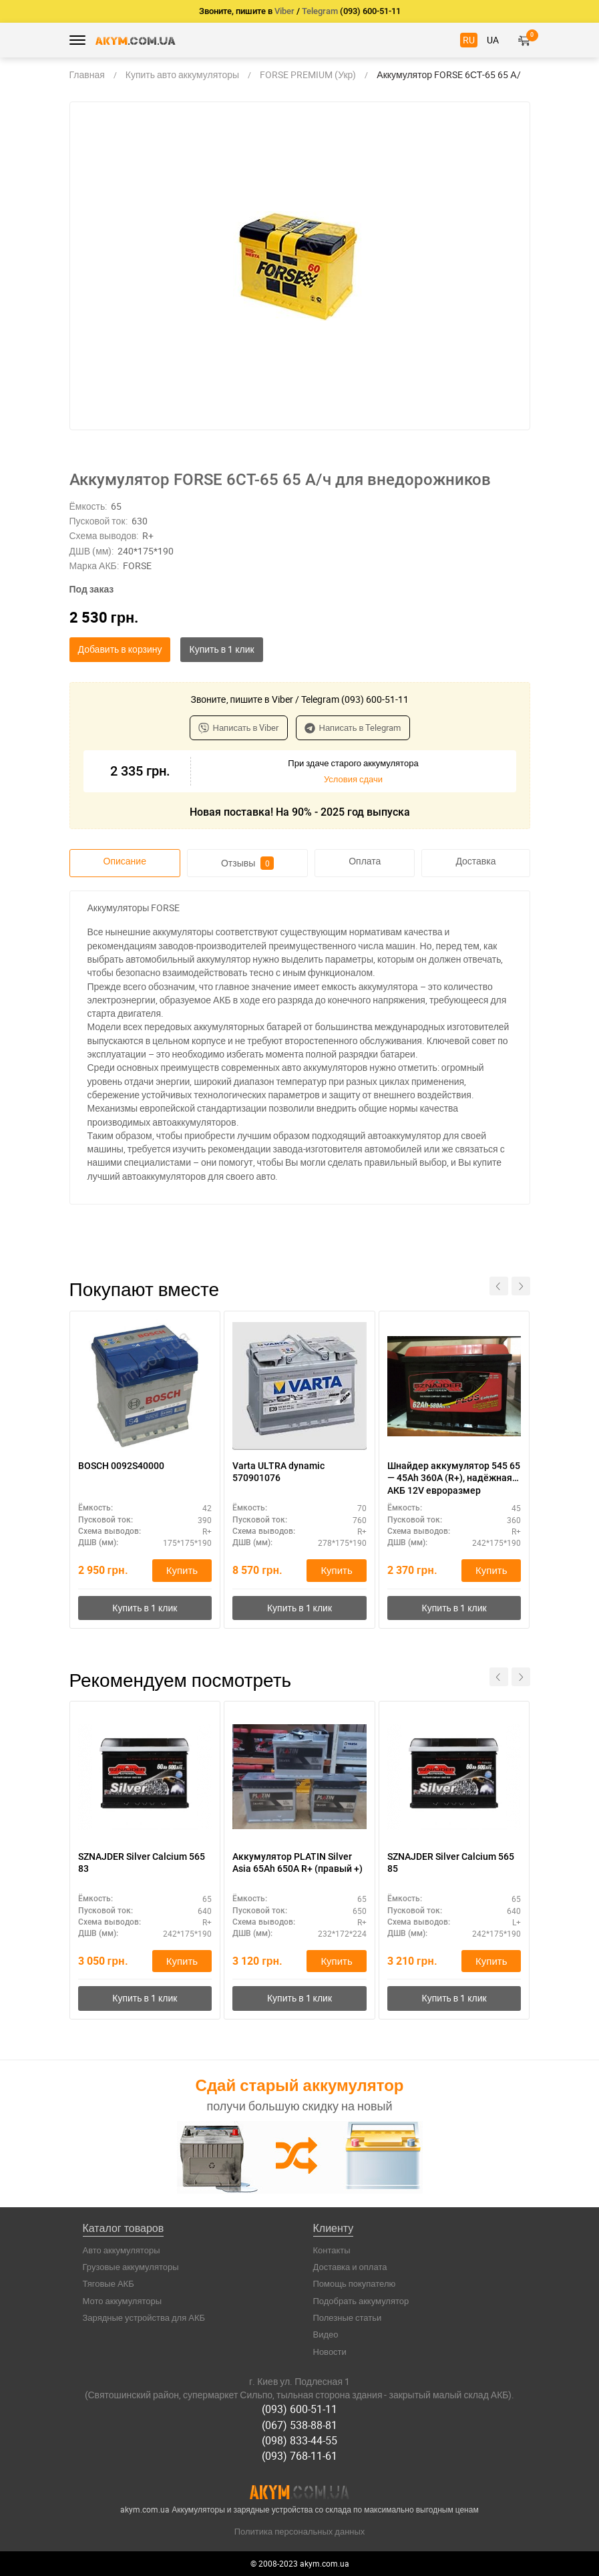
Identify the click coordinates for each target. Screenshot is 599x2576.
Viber (284, 11)
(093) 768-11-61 (299, 2455)
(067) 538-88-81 (299, 2425)
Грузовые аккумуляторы (131, 2267)
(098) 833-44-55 (299, 2440)
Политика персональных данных (299, 2531)
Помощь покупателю (354, 2283)
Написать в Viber (238, 727)
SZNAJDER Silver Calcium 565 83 (141, 1862)
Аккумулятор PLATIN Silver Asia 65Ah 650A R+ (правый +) (297, 1862)
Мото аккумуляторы (122, 2301)
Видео (326, 2334)
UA (493, 39)
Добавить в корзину (120, 649)
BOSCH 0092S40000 (121, 1465)
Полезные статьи (347, 2317)
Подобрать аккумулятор (361, 2301)
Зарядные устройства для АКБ (144, 2317)
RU (469, 39)
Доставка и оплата (350, 2267)
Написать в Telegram (353, 727)
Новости (330, 2352)
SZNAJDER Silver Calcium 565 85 (450, 1862)
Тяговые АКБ (108, 2283)
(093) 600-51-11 (299, 2409)
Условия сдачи (353, 779)
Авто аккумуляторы (121, 2250)
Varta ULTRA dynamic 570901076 (278, 1471)
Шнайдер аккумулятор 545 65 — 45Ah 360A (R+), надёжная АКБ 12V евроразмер (453, 1477)
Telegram (320, 11)
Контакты (332, 2250)
